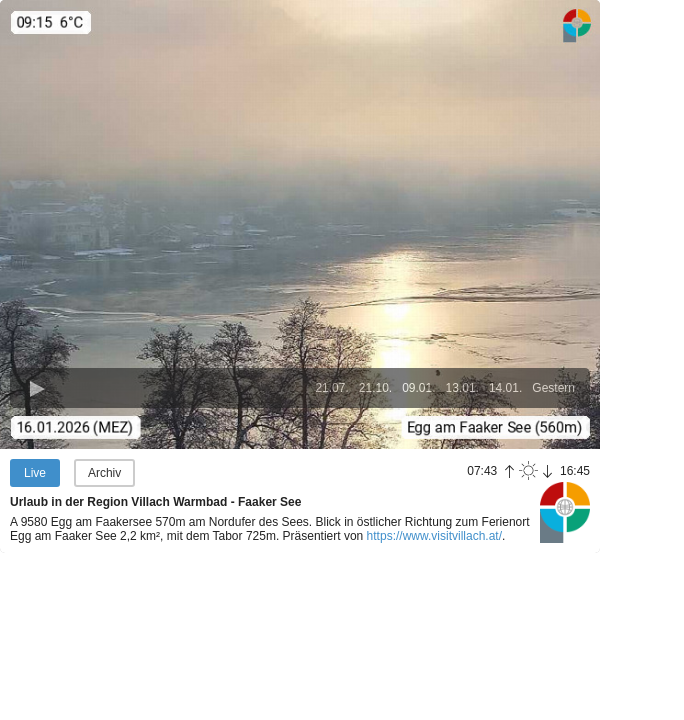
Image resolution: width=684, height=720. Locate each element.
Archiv (104, 473)
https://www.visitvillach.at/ (434, 536)
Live (35, 473)
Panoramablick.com (565, 512)
